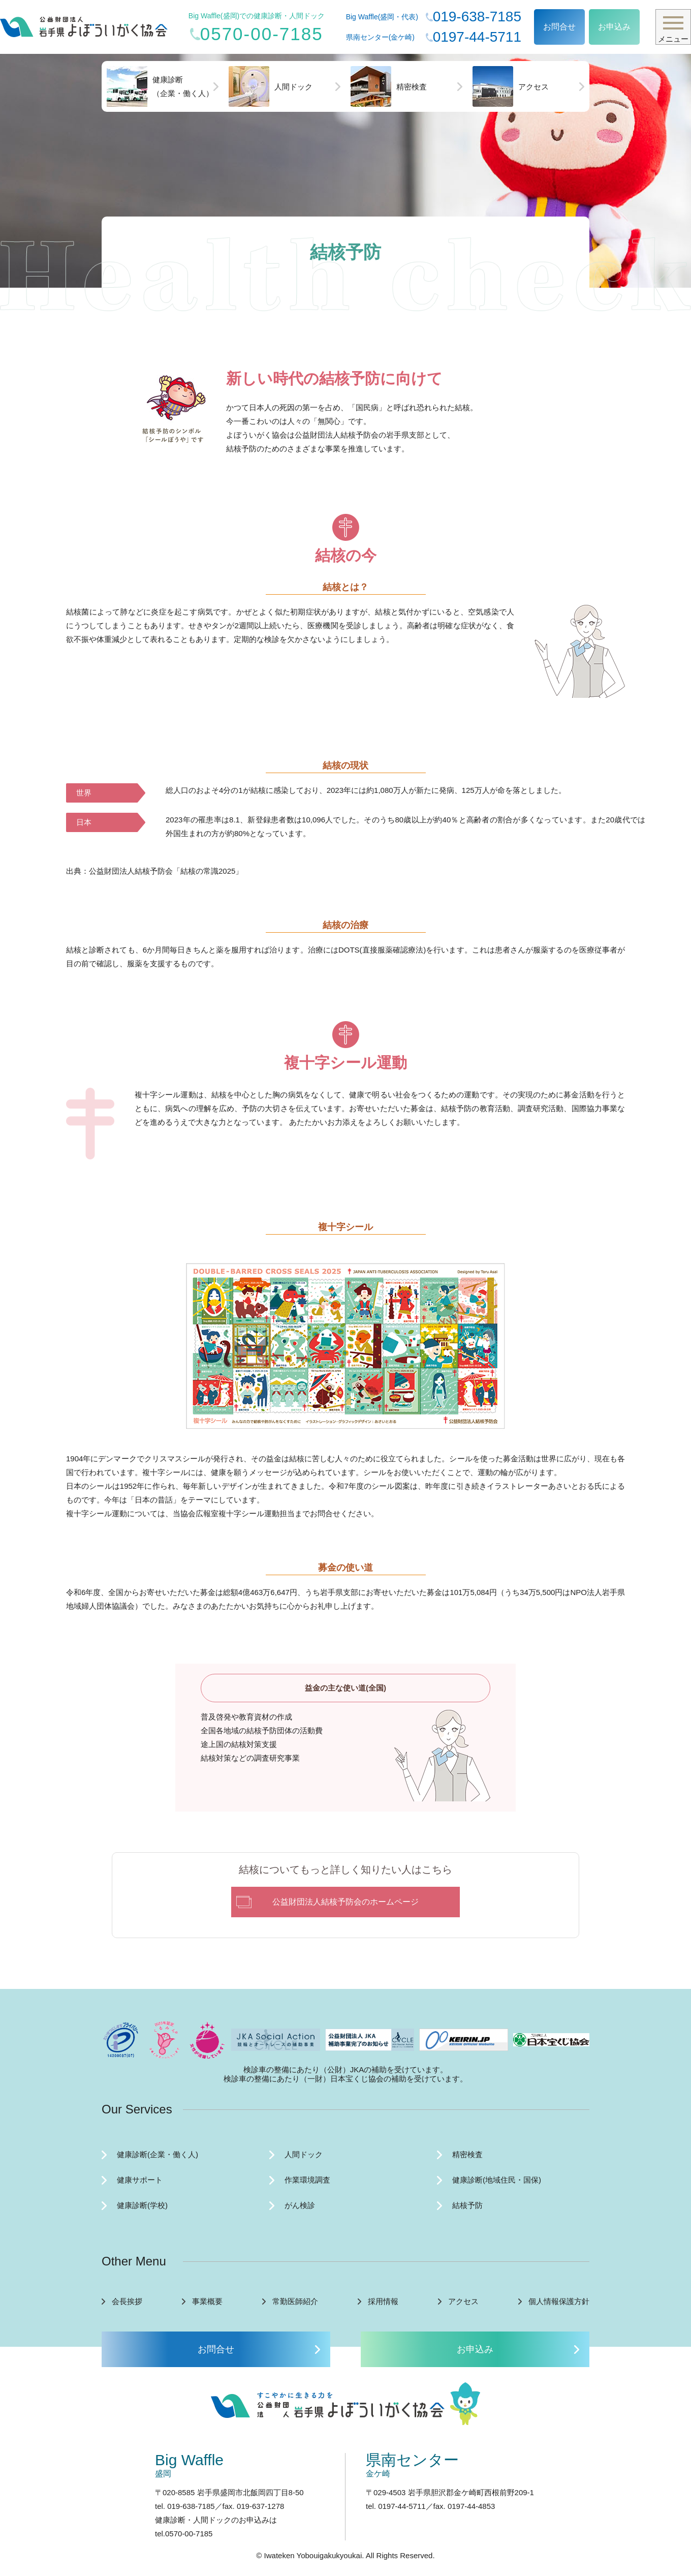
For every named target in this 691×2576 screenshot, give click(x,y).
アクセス (511, 86)
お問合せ (559, 26)
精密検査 (389, 86)
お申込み (614, 26)
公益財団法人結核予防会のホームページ (345, 1901)
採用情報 (383, 2301)
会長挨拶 (127, 2301)
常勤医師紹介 (295, 2301)
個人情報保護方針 (558, 2301)
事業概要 (207, 2301)
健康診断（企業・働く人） (160, 86)
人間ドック (270, 86)
